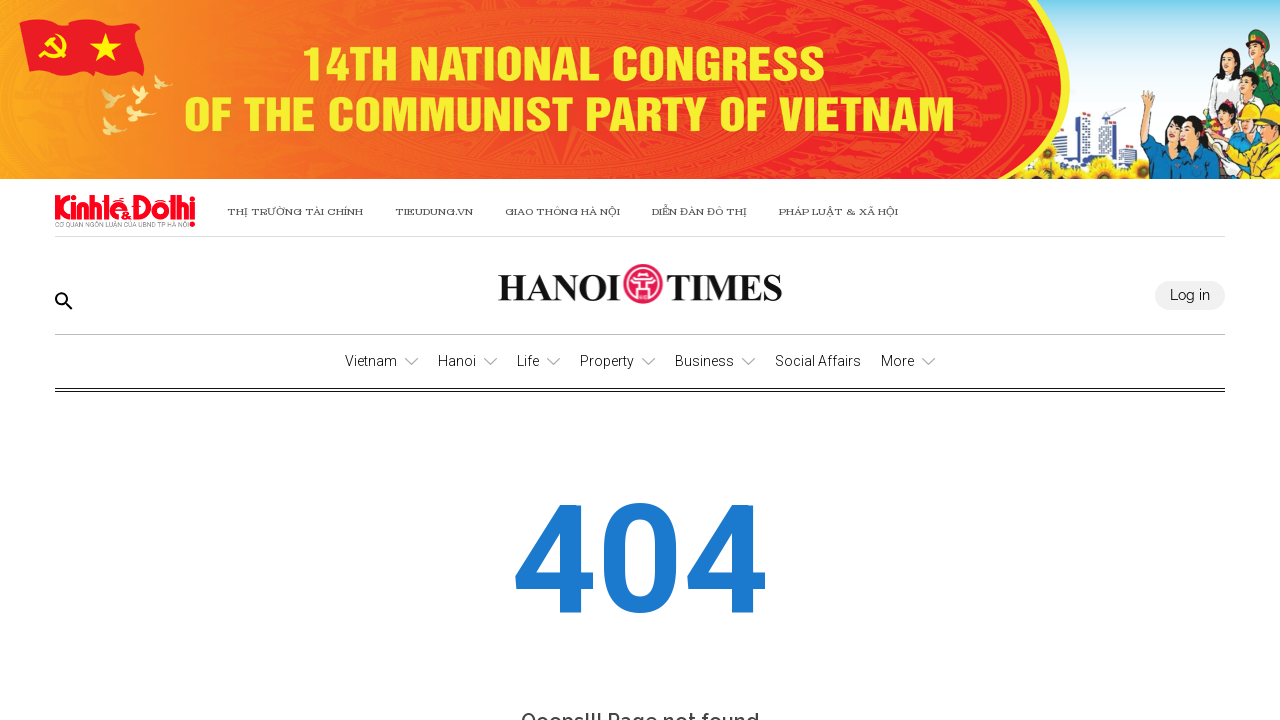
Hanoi (457, 361)
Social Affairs (818, 361)
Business (704, 361)
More (897, 361)
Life (528, 361)
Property (607, 361)
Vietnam (371, 361)
